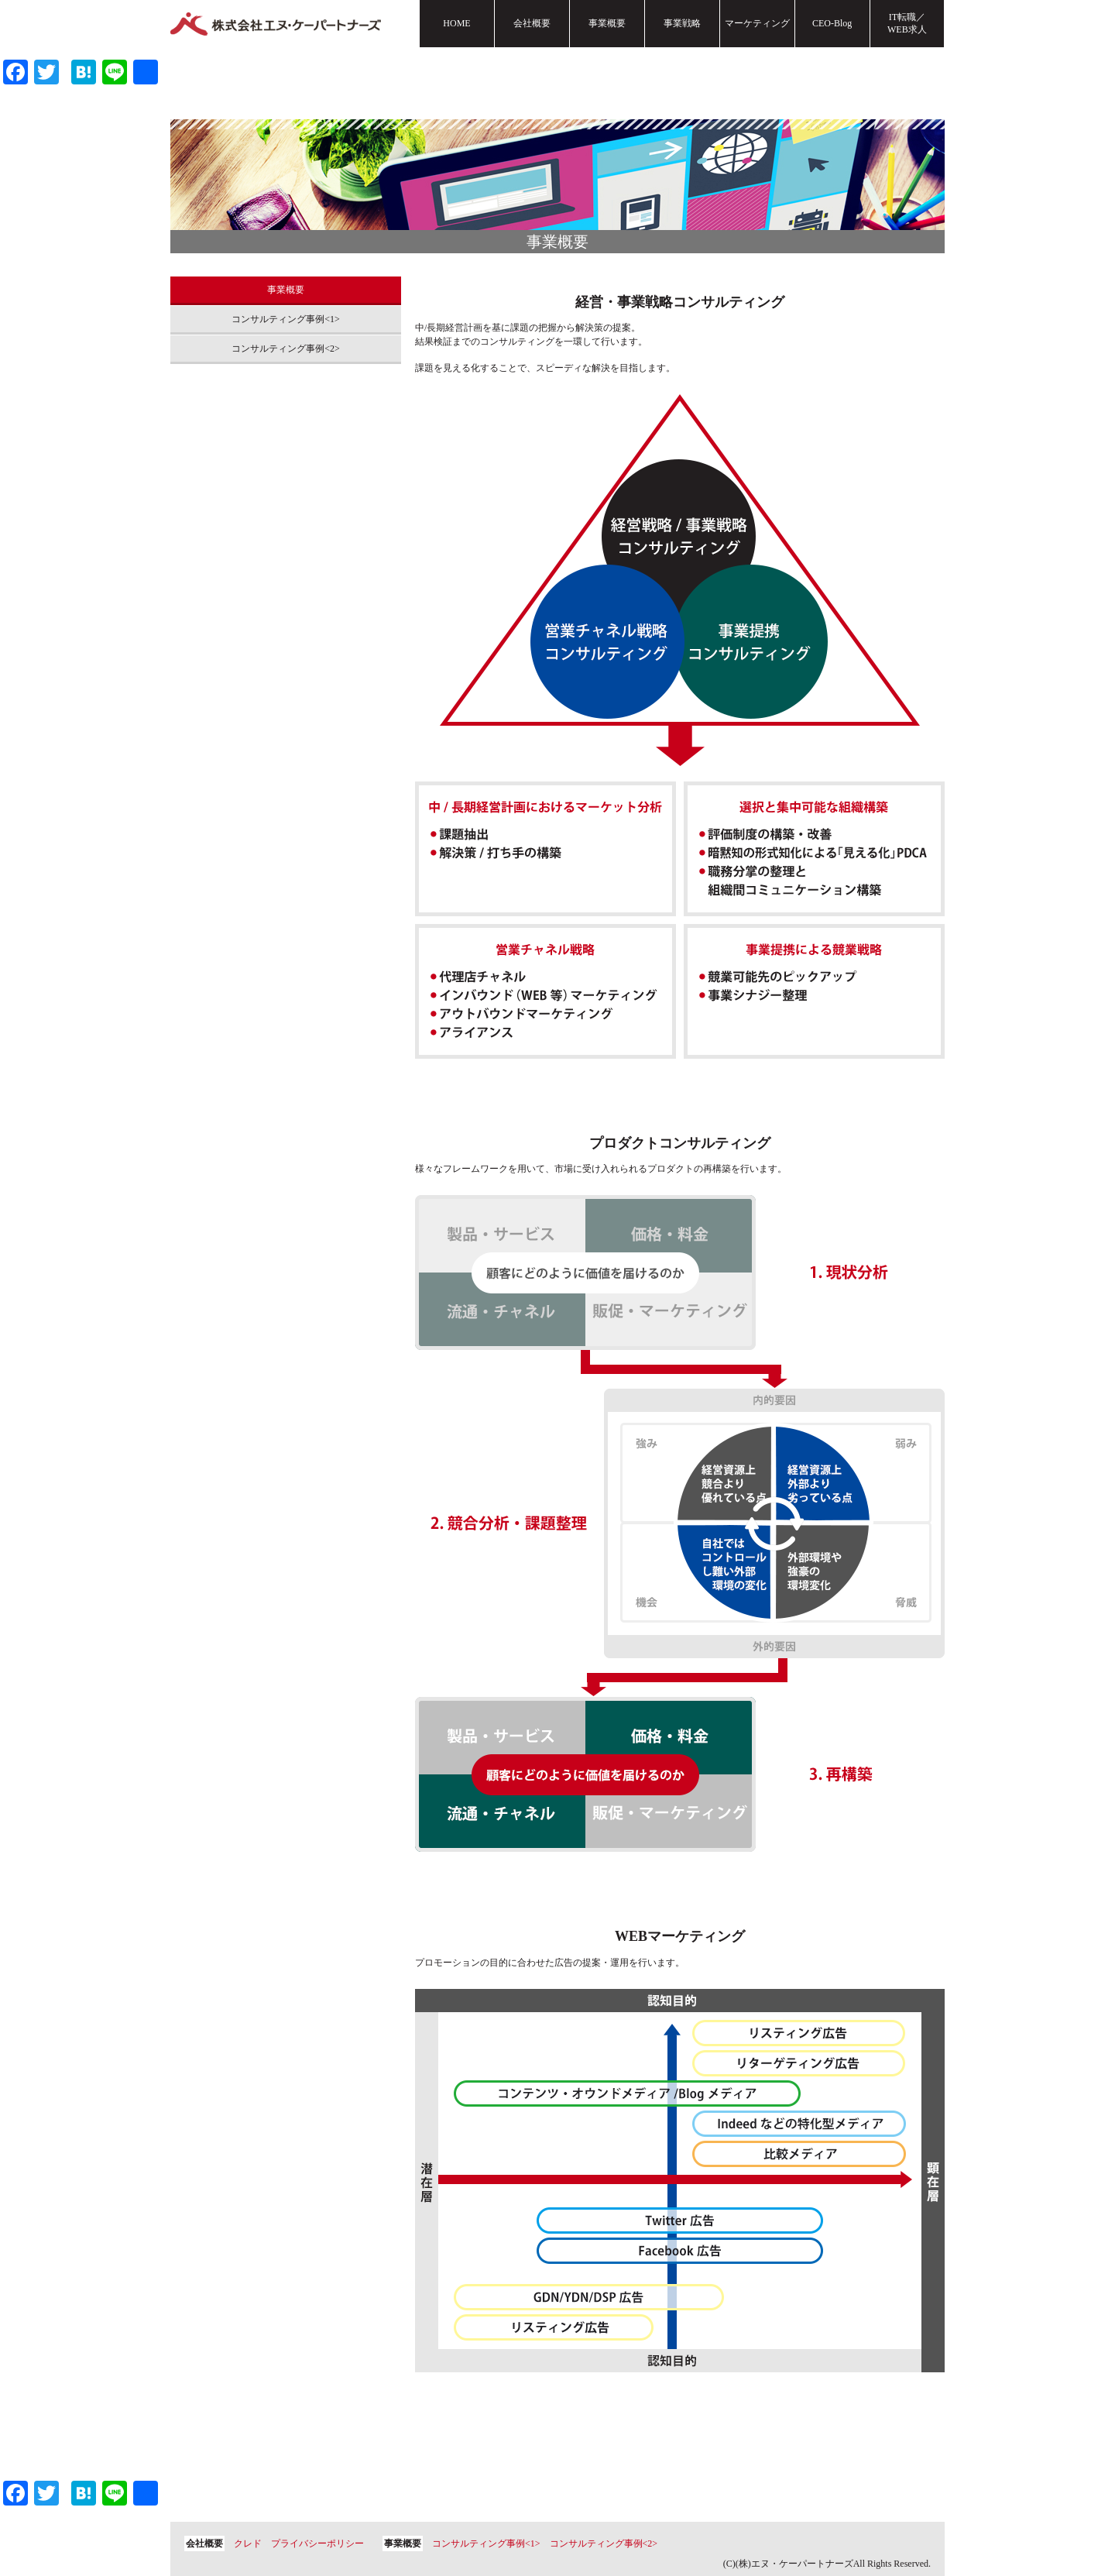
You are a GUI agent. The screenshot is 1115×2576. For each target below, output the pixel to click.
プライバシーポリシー (317, 2543)
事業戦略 (682, 23)
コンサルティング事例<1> (286, 319)
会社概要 (532, 23)
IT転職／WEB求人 (907, 23)
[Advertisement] (285, 577)
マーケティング (757, 23)
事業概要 (607, 23)
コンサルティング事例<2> (286, 348)
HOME (456, 23)
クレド (248, 2543)
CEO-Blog (832, 23)
